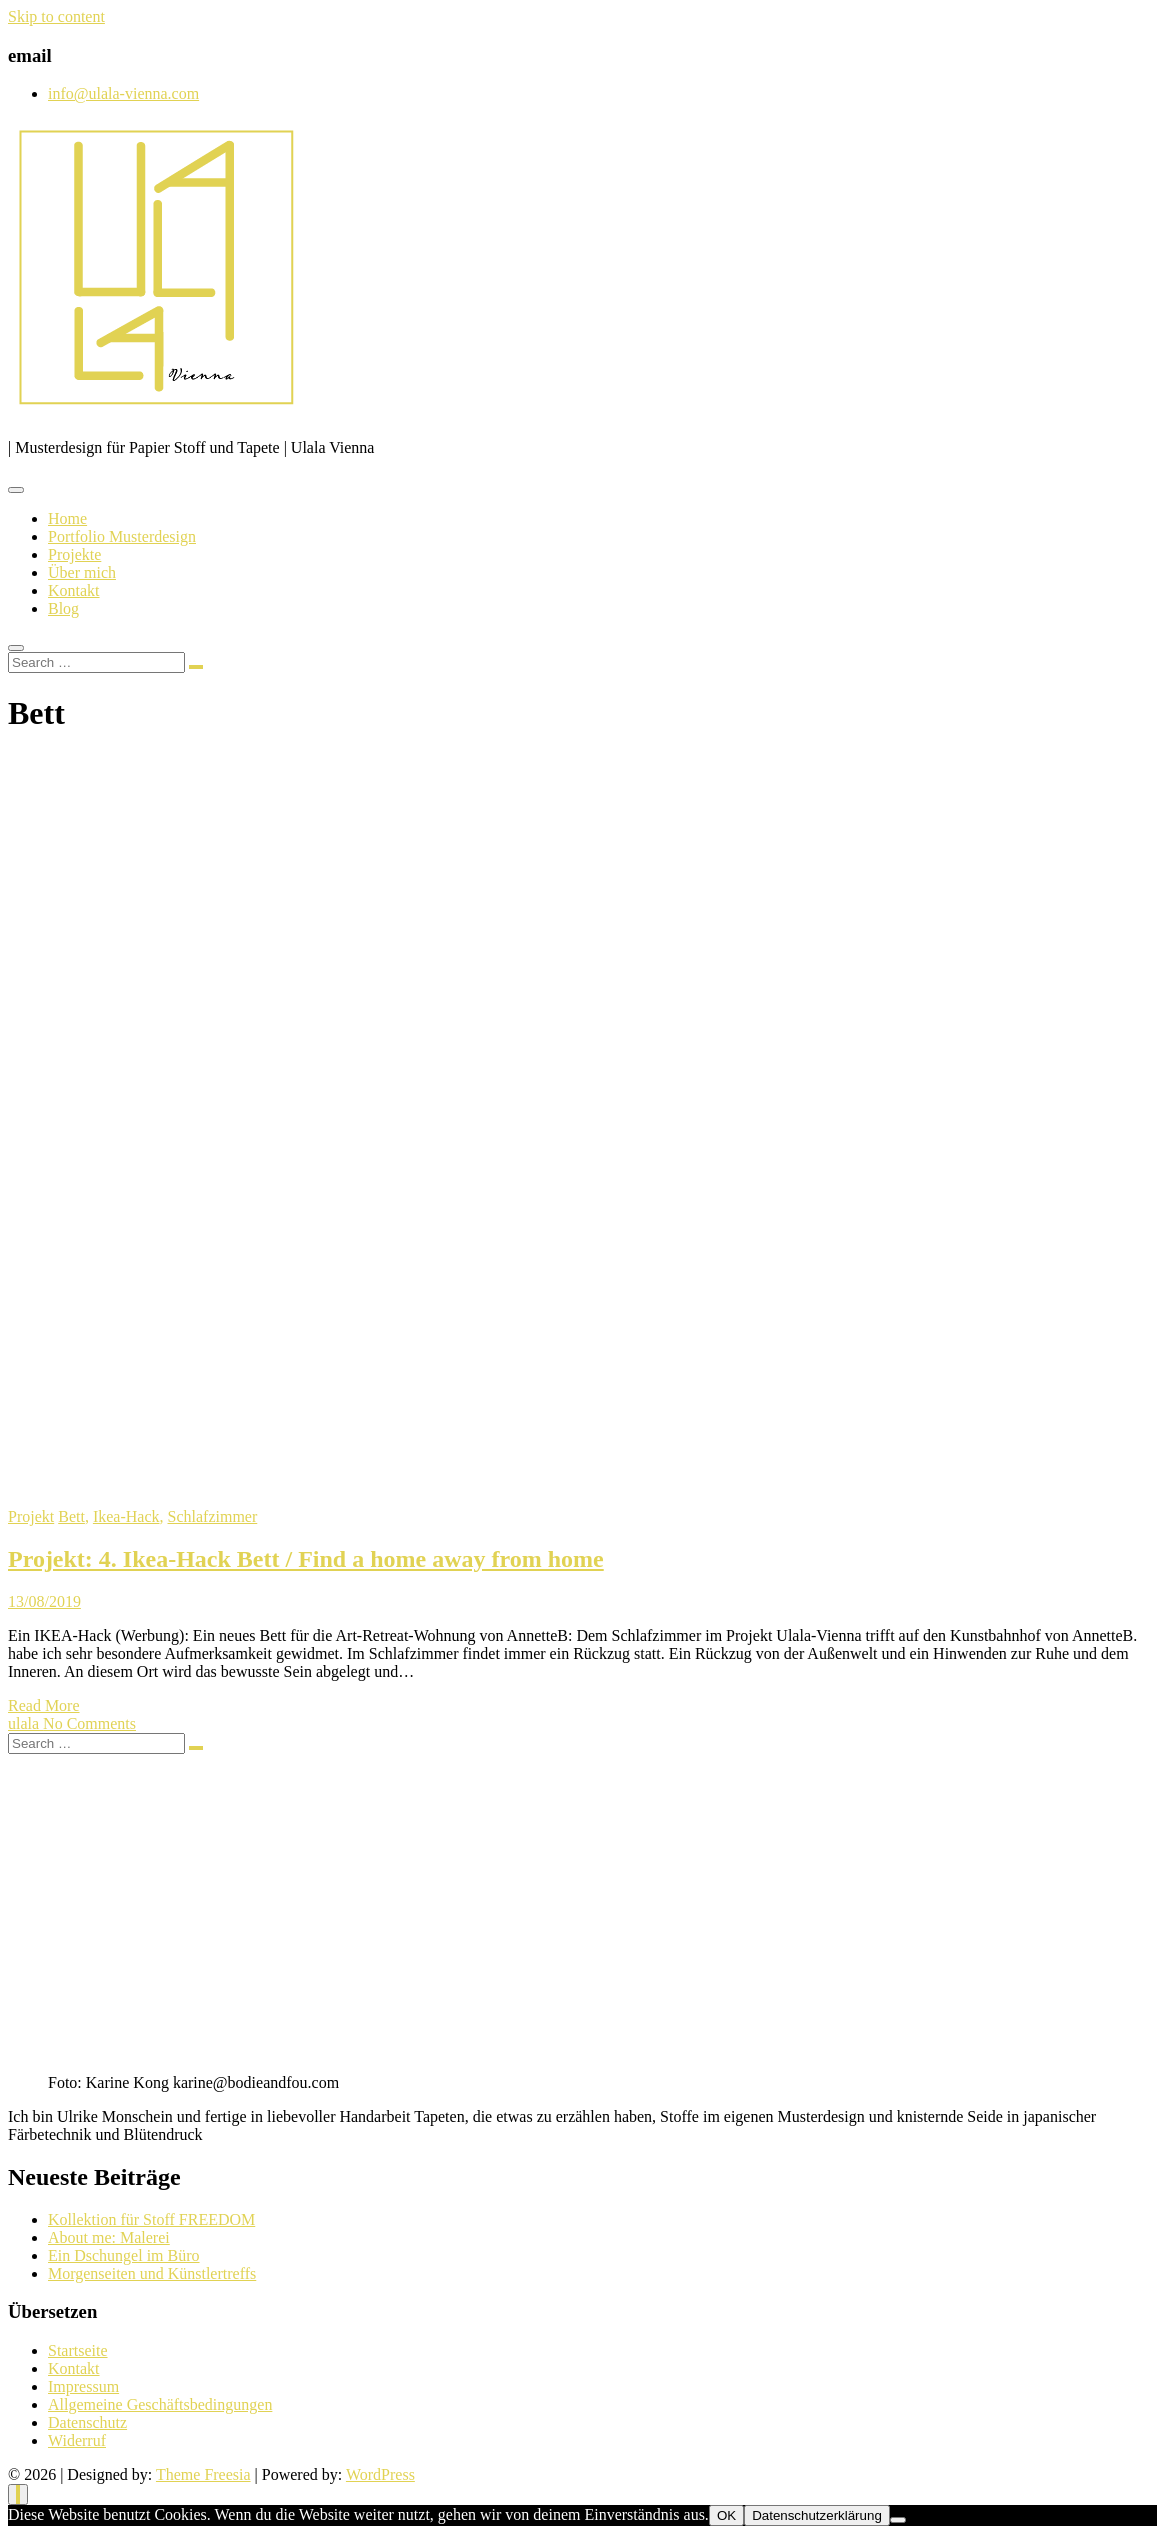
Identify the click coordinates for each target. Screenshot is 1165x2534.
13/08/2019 (44, 1601)
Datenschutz (87, 2422)
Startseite (78, 2350)
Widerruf (77, 2440)
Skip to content (56, 16)
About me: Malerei (109, 2237)
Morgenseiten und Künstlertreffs (152, 2273)
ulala (25, 1723)
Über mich (82, 572)
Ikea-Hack (126, 1516)
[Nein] (898, 2520)
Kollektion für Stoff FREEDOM (151, 2219)
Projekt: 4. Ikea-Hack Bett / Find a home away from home (306, 1559)
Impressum (83, 2386)
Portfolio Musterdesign (122, 536)
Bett (71, 1516)
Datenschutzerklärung (817, 2515)
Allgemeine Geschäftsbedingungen (160, 2404)
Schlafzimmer (213, 1516)
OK (726, 2515)
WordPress (380, 2474)
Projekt (31, 1516)
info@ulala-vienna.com (123, 93)
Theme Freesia (203, 2474)
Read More (44, 1705)
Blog (63, 608)
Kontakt (74, 590)
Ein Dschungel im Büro (124, 2255)
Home (67, 518)
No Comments (89, 1723)
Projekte (74, 554)
